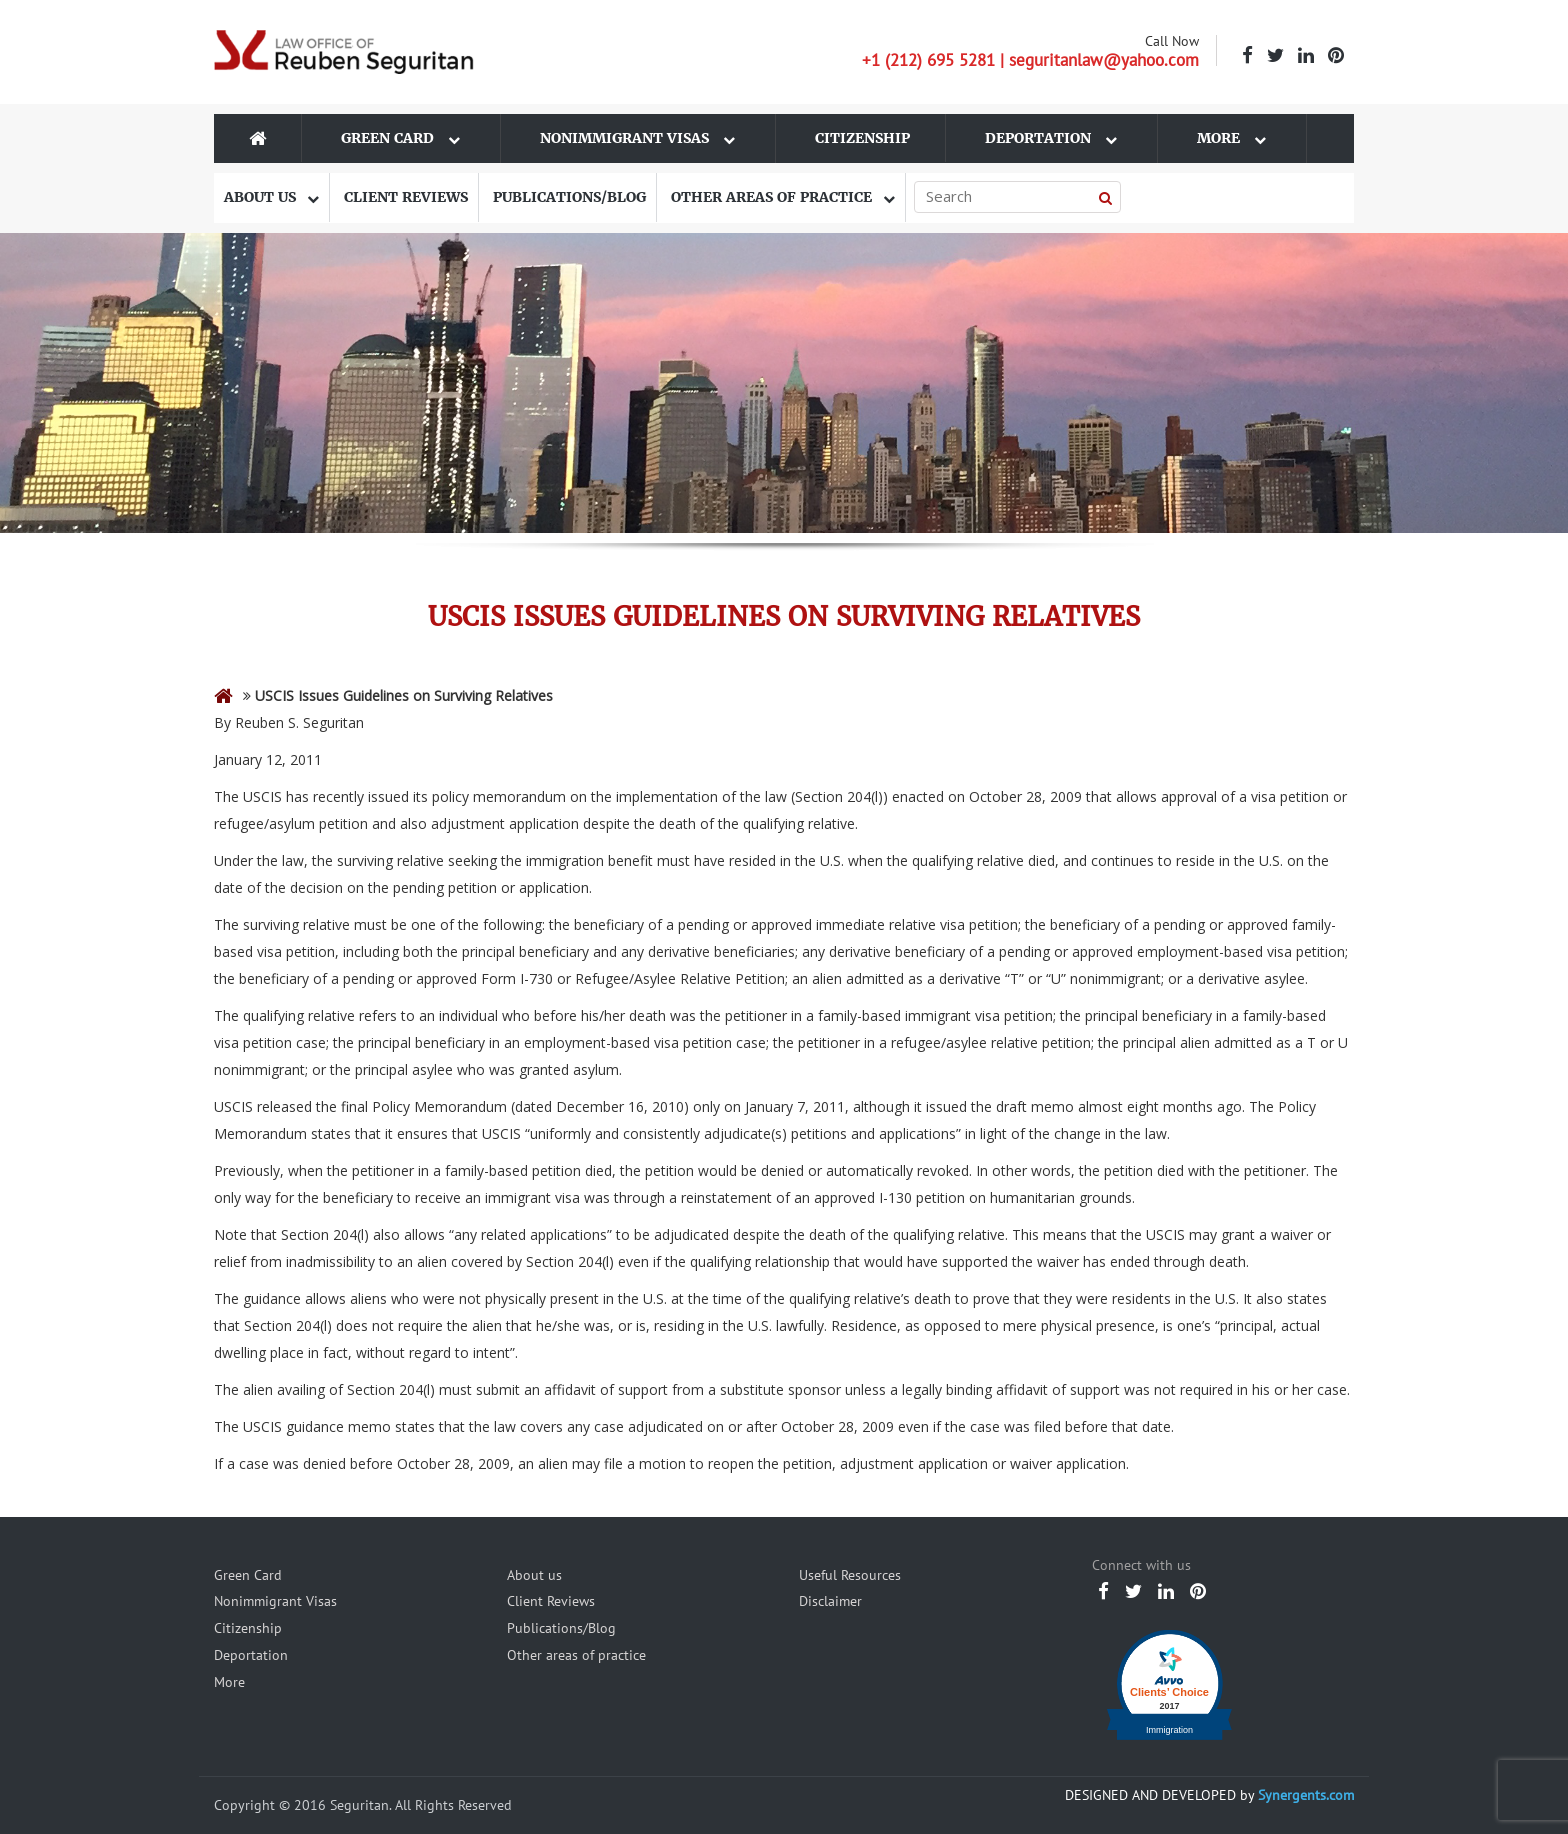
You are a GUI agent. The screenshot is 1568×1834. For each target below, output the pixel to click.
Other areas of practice (783, 197)
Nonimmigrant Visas (637, 138)
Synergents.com (1306, 1795)
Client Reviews (406, 197)
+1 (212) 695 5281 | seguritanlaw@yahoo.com (1030, 60)
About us (271, 197)
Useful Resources (850, 1575)
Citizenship (862, 138)
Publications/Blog (569, 197)
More (1231, 138)
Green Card (400, 138)
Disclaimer (830, 1601)
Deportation (1051, 138)
